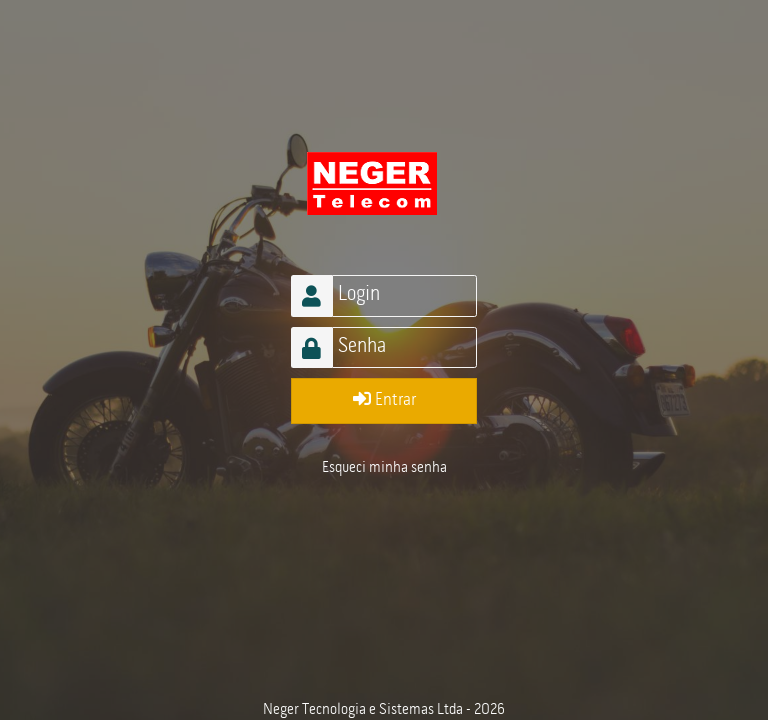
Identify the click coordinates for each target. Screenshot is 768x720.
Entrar (384, 399)
